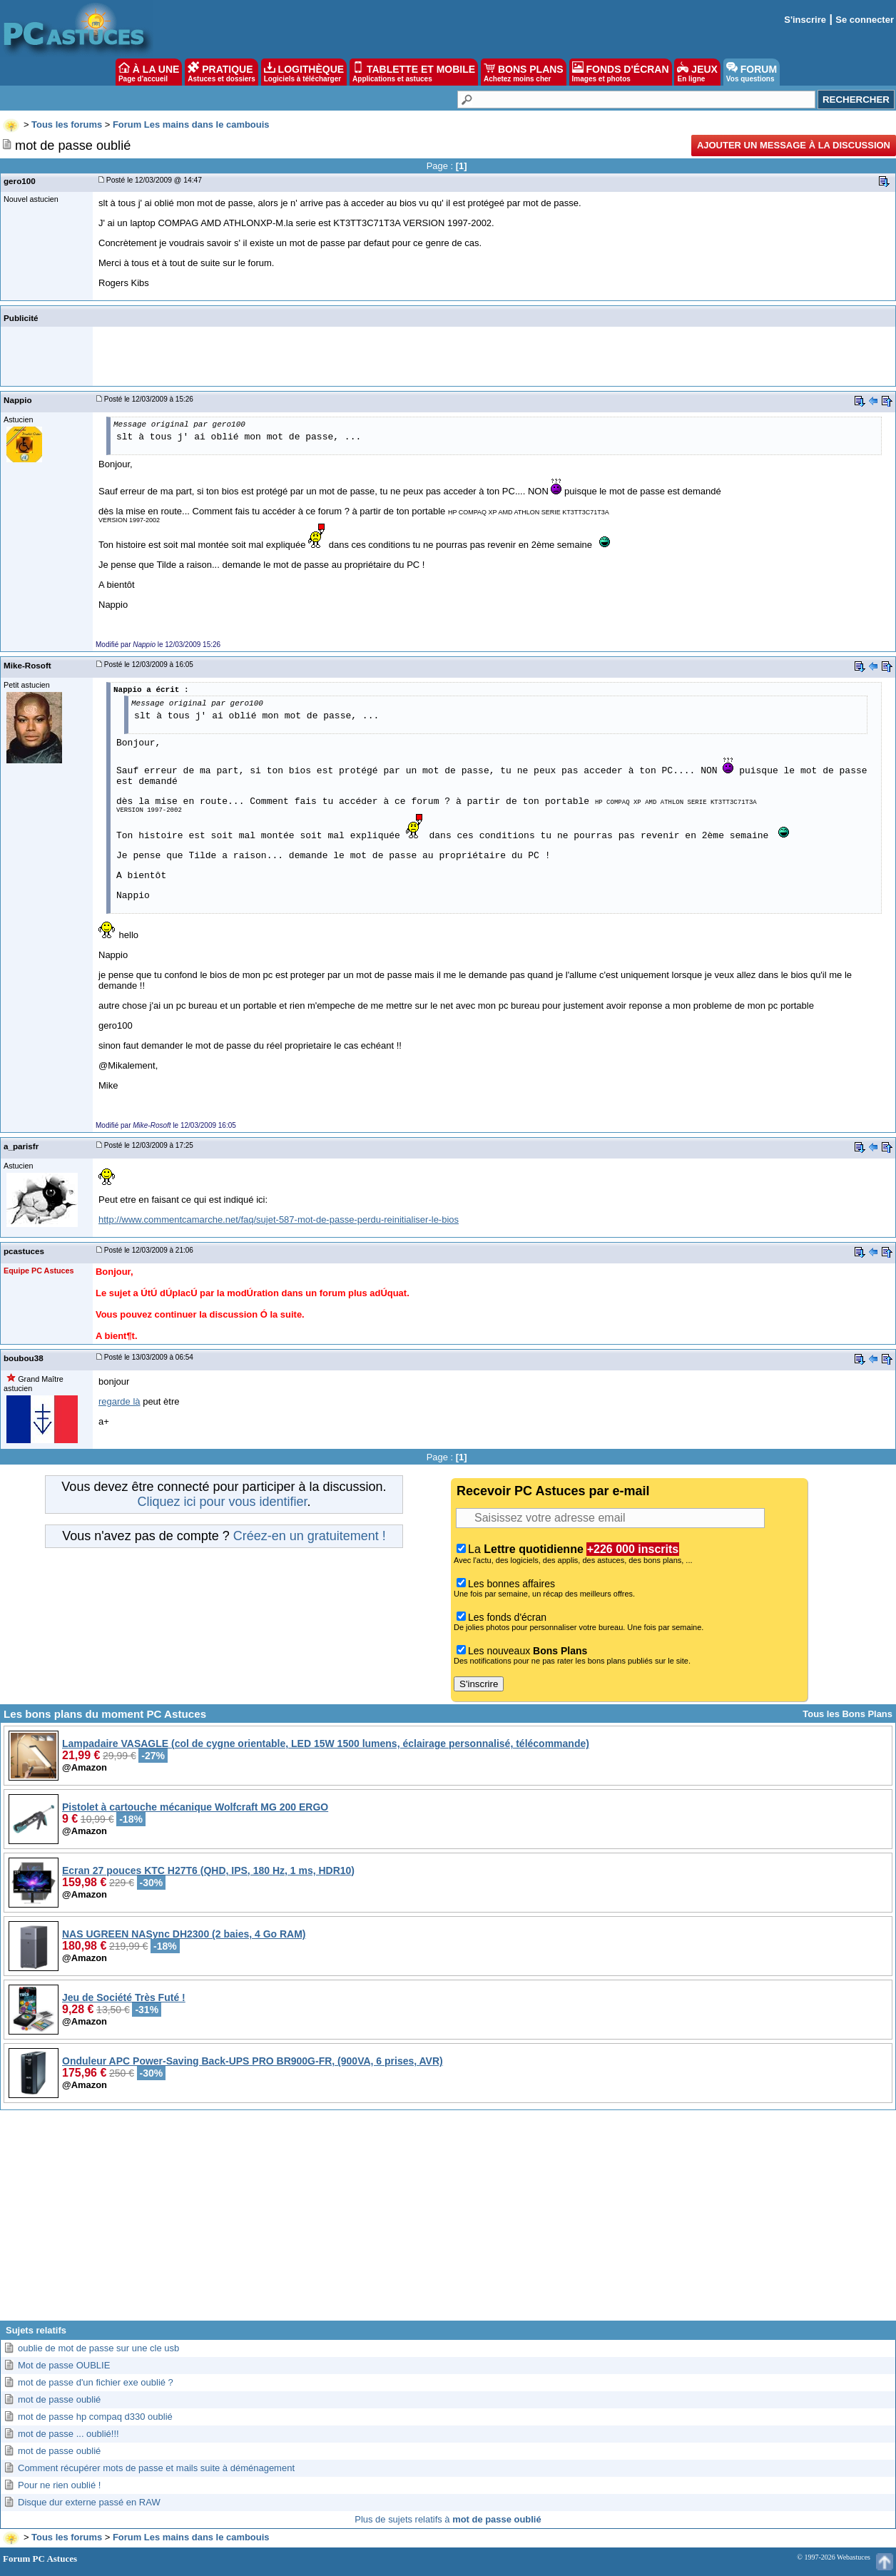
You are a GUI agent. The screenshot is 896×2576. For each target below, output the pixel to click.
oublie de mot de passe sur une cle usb (98, 2348)
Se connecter (864, 19)
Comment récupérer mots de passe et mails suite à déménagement (156, 2468)
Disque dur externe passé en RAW (89, 2502)
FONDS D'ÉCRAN (620, 72)
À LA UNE (148, 72)
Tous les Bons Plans (847, 1714)
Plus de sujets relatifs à (448, 2519)
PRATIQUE (221, 72)
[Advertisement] (448, 2221)
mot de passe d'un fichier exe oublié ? (95, 2382)
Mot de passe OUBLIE (64, 2365)
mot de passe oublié (59, 2399)
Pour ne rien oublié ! (59, 2485)
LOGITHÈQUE (304, 72)
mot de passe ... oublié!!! (68, 2433)
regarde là (119, 1401)
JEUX (697, 72)
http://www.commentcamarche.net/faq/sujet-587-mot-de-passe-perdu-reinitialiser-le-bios (278, 1219)
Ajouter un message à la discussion (793, 145)
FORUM (751, 72)
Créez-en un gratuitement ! (309, 1536)
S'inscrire (805, 19)
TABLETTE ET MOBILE (413, 72)
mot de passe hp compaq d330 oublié (95, 2416)
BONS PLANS (524, 72)
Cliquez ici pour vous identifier (222, 1502)
